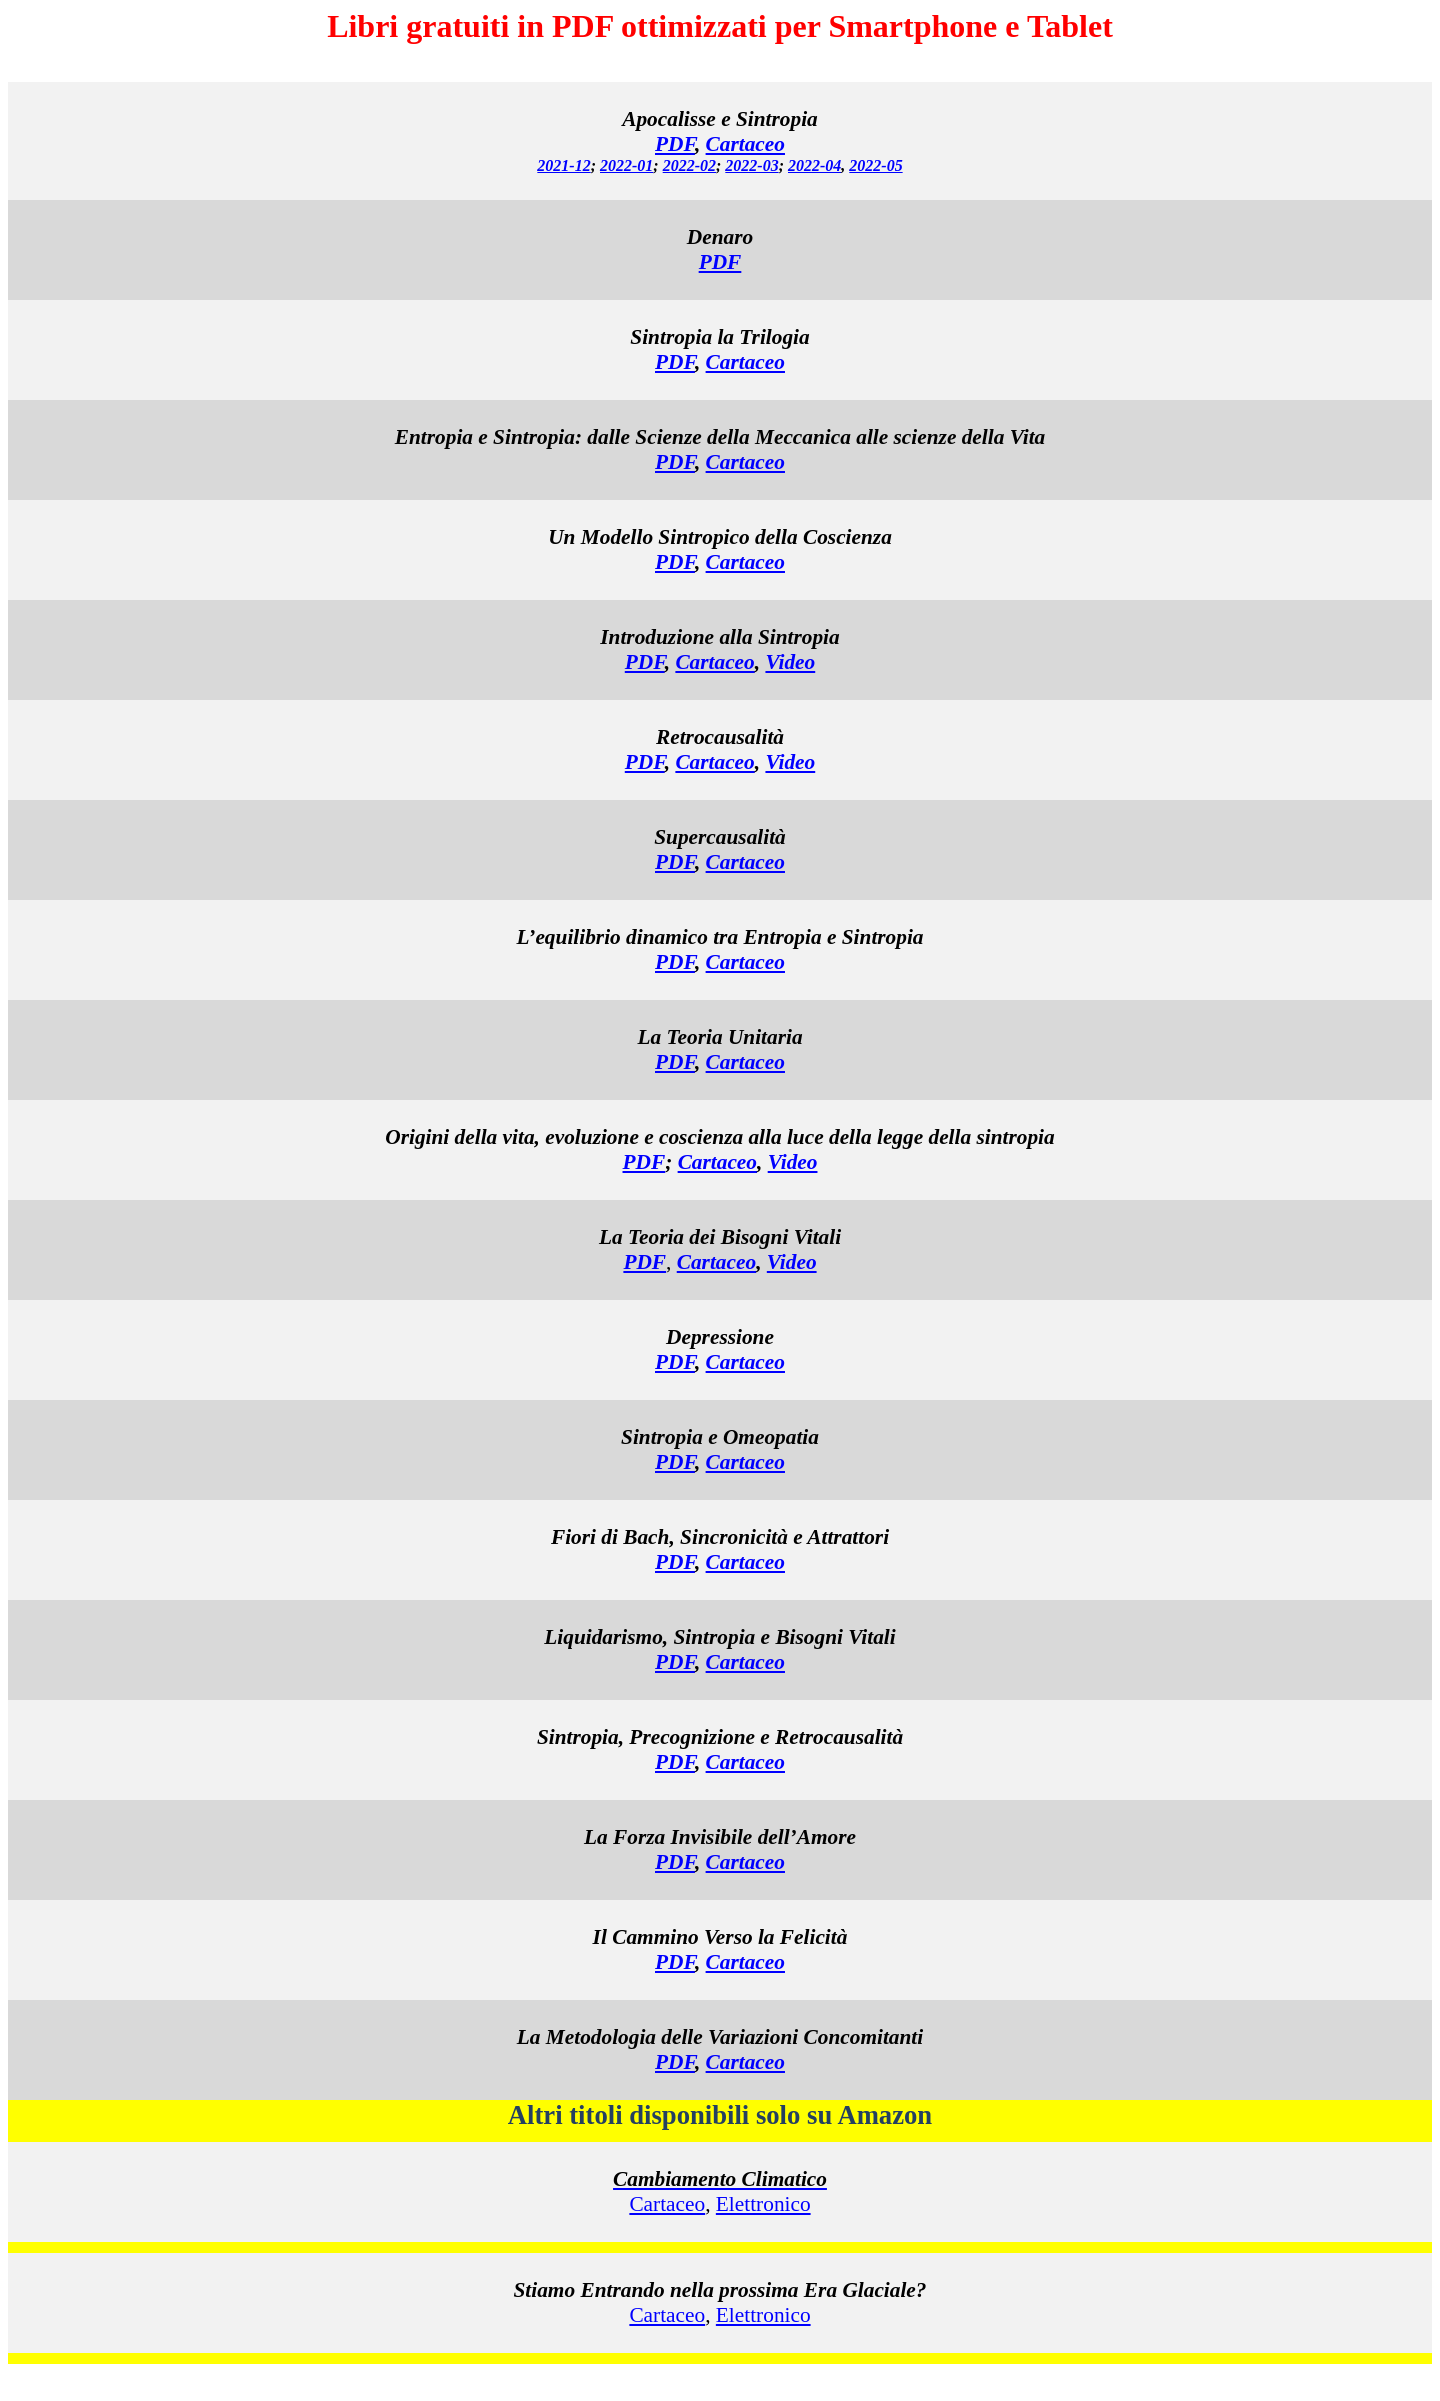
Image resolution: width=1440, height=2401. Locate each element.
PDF (675, 362)
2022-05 (875, 165)
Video (790, 662)
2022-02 (689, 165)
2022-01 (626, 165)
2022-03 (751, 165)
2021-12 (563, 165)
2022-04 (814, 165)
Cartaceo (745, 144)
